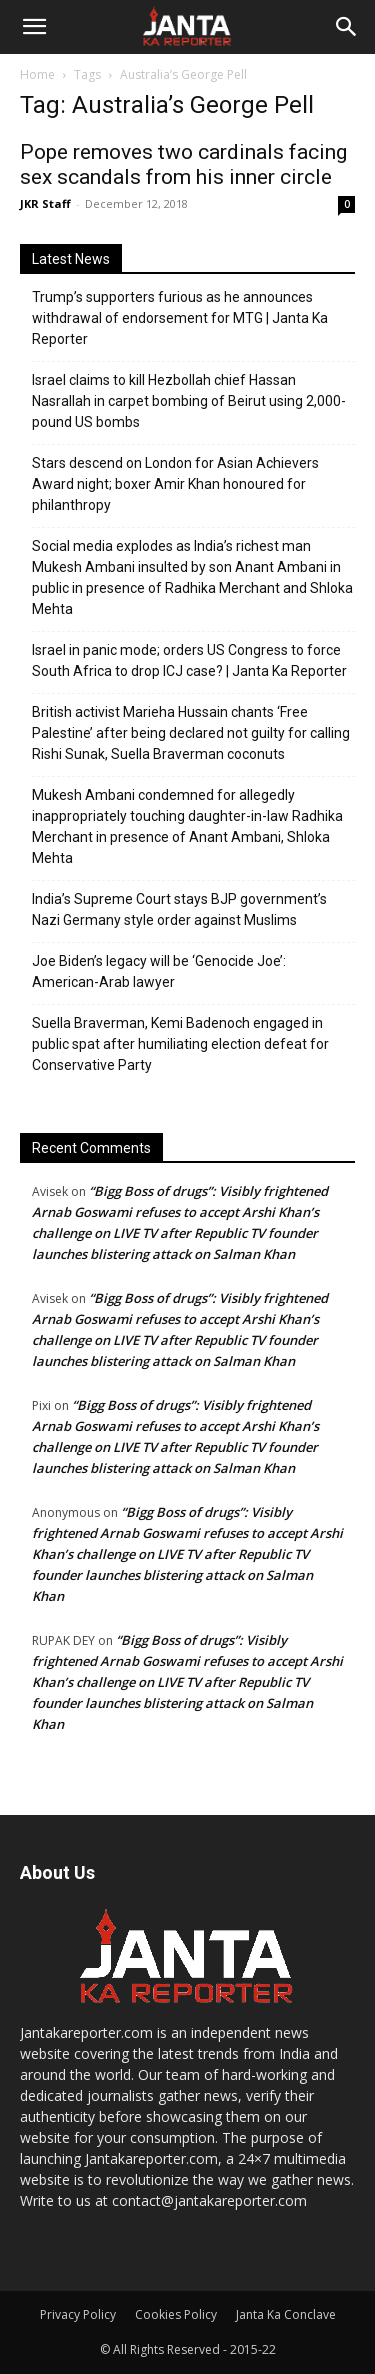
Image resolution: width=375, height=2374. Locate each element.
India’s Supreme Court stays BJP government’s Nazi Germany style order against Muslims (179, 909)
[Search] (347, 27)
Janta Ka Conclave (286, 2314)
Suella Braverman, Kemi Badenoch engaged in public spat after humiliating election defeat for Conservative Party (180, 1044)
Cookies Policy (176, 2314)
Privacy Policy (78, 2314)
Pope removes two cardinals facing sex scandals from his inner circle (183, 164)
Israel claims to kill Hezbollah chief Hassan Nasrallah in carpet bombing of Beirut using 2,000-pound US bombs (189, 401)
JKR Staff (45, 203)
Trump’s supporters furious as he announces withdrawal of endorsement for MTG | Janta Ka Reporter (180, 318)
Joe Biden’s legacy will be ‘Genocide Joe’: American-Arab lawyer (159, 971)
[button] (34, 27)
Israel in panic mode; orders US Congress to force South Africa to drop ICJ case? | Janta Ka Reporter (189, 660)
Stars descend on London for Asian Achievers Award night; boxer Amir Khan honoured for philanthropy (175, 484)
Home (37, 74)
